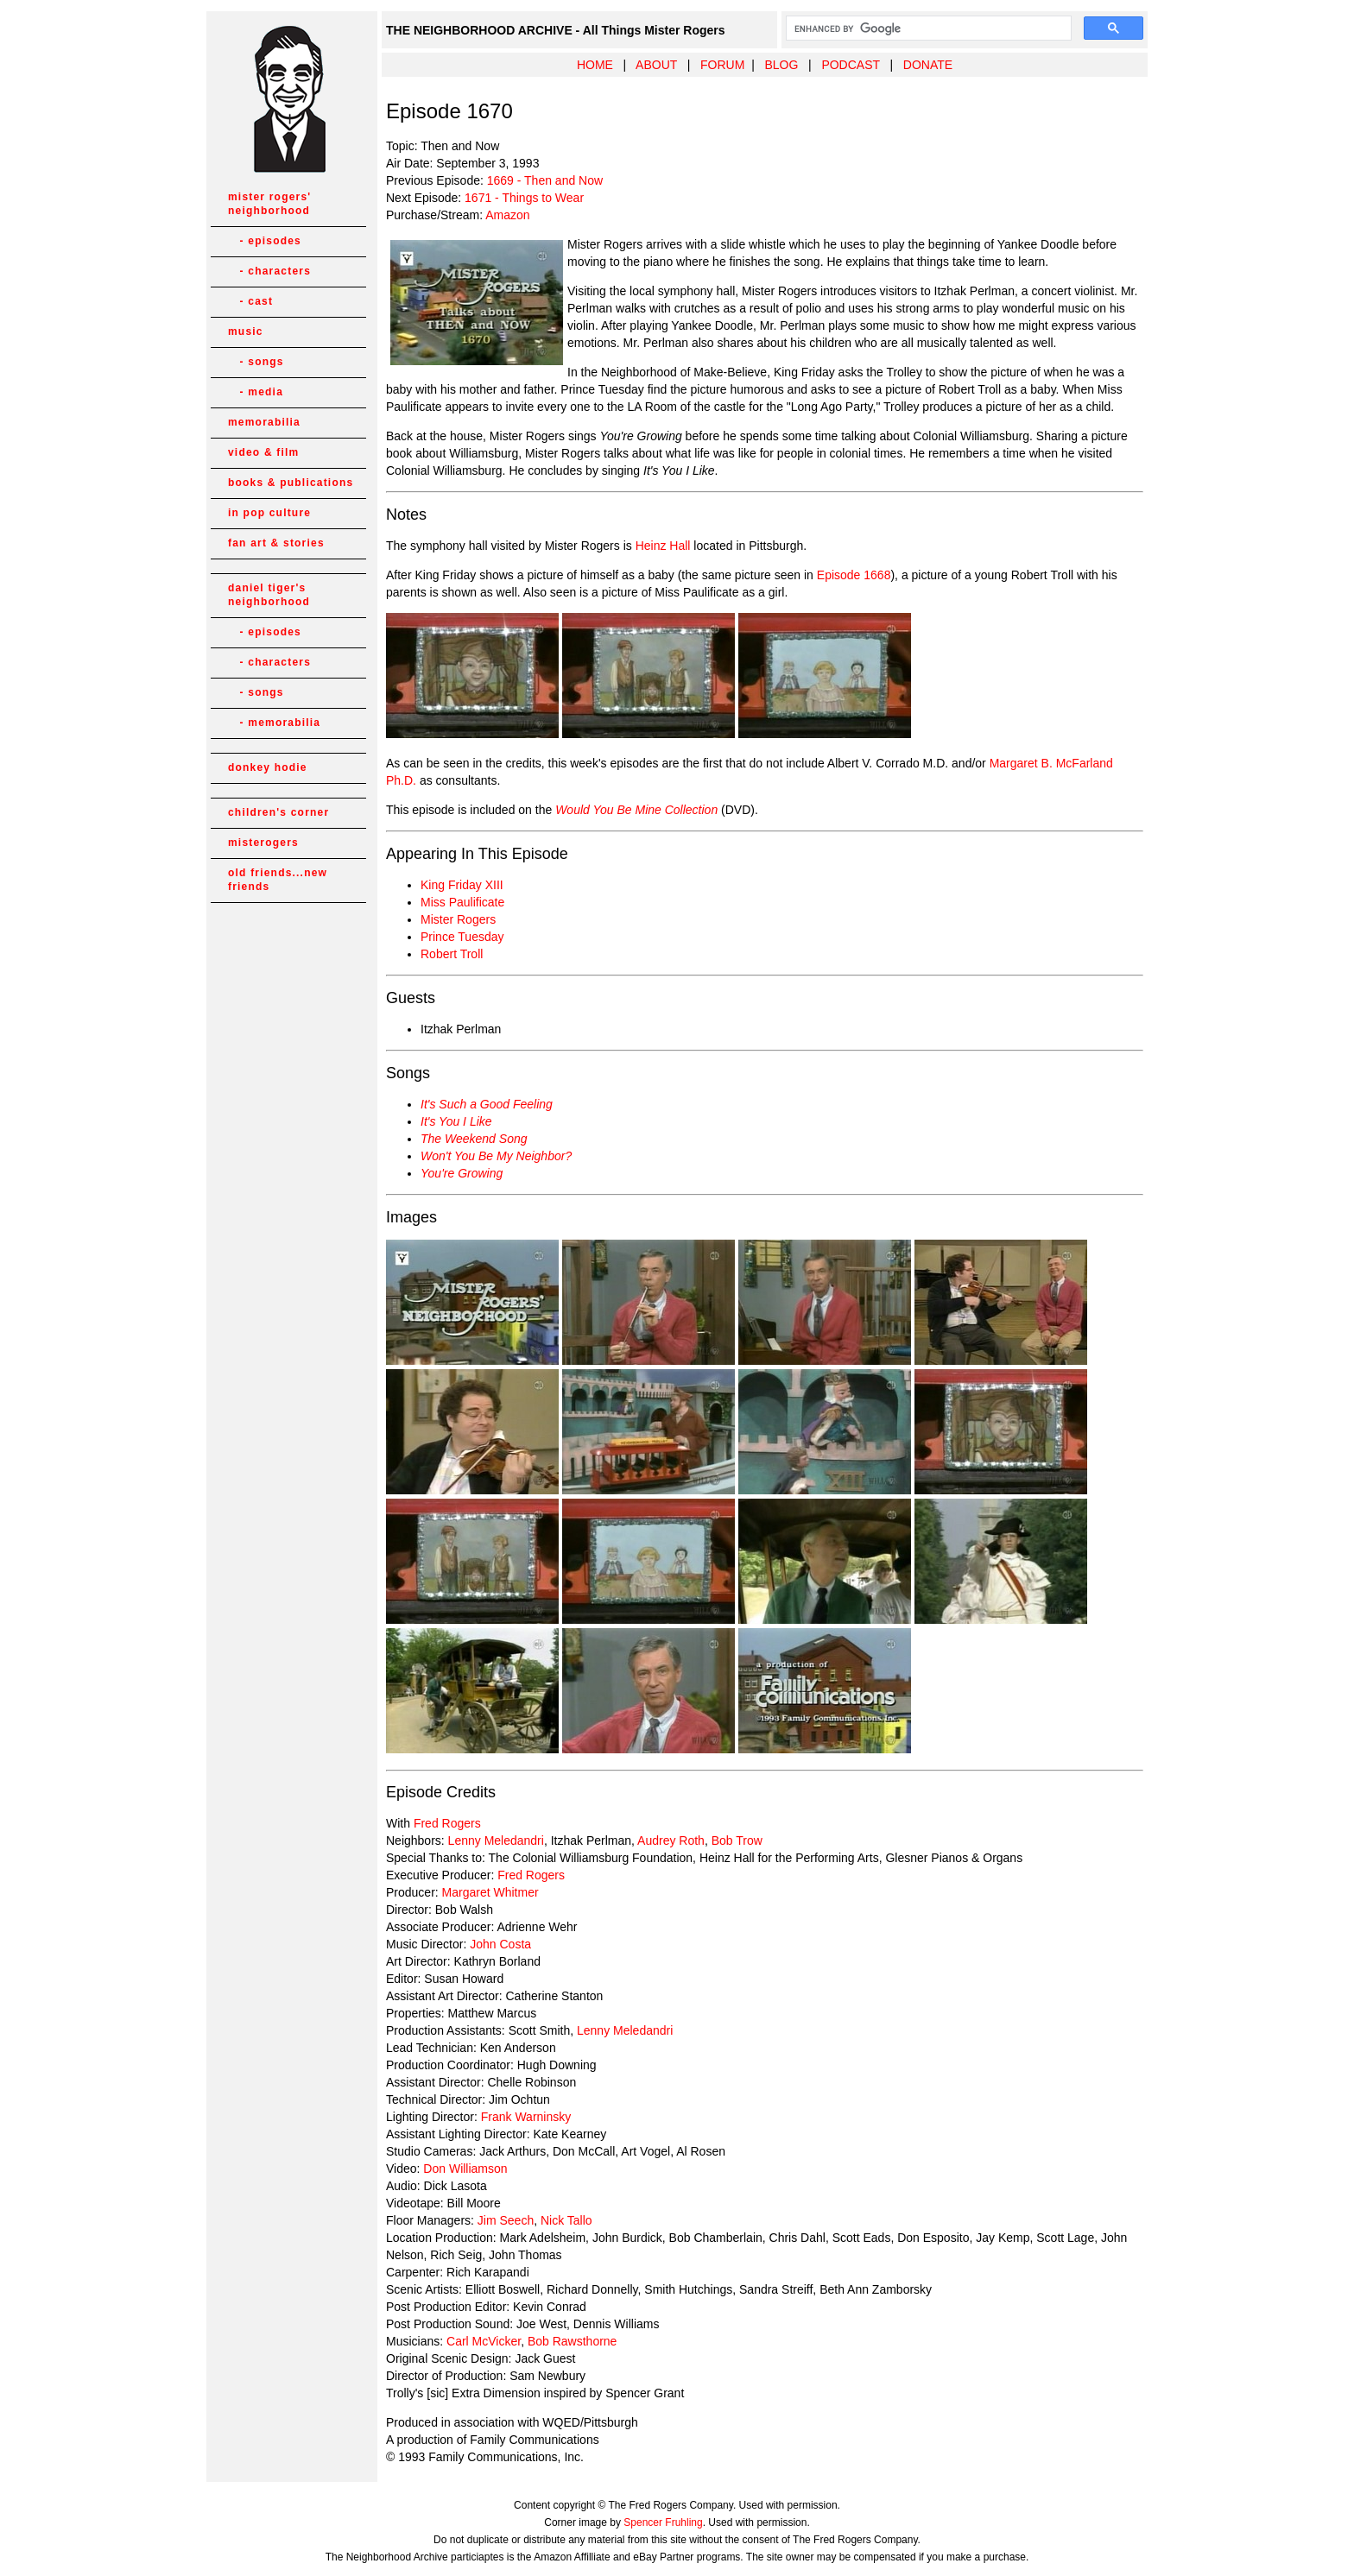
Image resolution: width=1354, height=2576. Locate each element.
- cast (250, 301)
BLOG (781, 65)
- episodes (264, 241)
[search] (927, 28)
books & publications (290, 483)
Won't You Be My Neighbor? (496, 1156)
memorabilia (264, 422)
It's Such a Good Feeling (487, 1104)
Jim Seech (506, 2220)
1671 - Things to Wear (524, 198)
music (245, 331)
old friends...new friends (277, 880)
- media (255, 392)
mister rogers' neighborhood (269, 204)
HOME (595, 65)
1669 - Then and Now (545, 180)
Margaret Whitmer (490, 1892)
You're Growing (462, 1173)
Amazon (507, 215)
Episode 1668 (854, 575)
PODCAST (850, 65)
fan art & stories (276, 543)
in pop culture (269, 513)
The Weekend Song (474, 1139)
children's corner (278, 812)
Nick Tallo (566, 2220)
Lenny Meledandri (496, 1840)
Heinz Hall (663, 545)
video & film (263, 452)
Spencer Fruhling (662, 2522)
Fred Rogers (447, 1823)
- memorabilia (274, 723)
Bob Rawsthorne (572, 2341)
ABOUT (656, 65)
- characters (269, 271)
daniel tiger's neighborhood (269, 595)
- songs (256, 362)
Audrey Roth (671, 1840)
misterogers (263, 843)
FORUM (722, 65)
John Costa (500, 1944)
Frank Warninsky (526, 2117)
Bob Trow (737, 1840)
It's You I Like (456, 1121)
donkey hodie (267, 767)
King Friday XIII (462, 885)
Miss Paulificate (462, 902)
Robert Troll (452, 954)
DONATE (927, 65)
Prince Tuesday (462, 937)
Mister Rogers (458, 919)
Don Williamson (465, 2168)
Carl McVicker (483, 2341)
